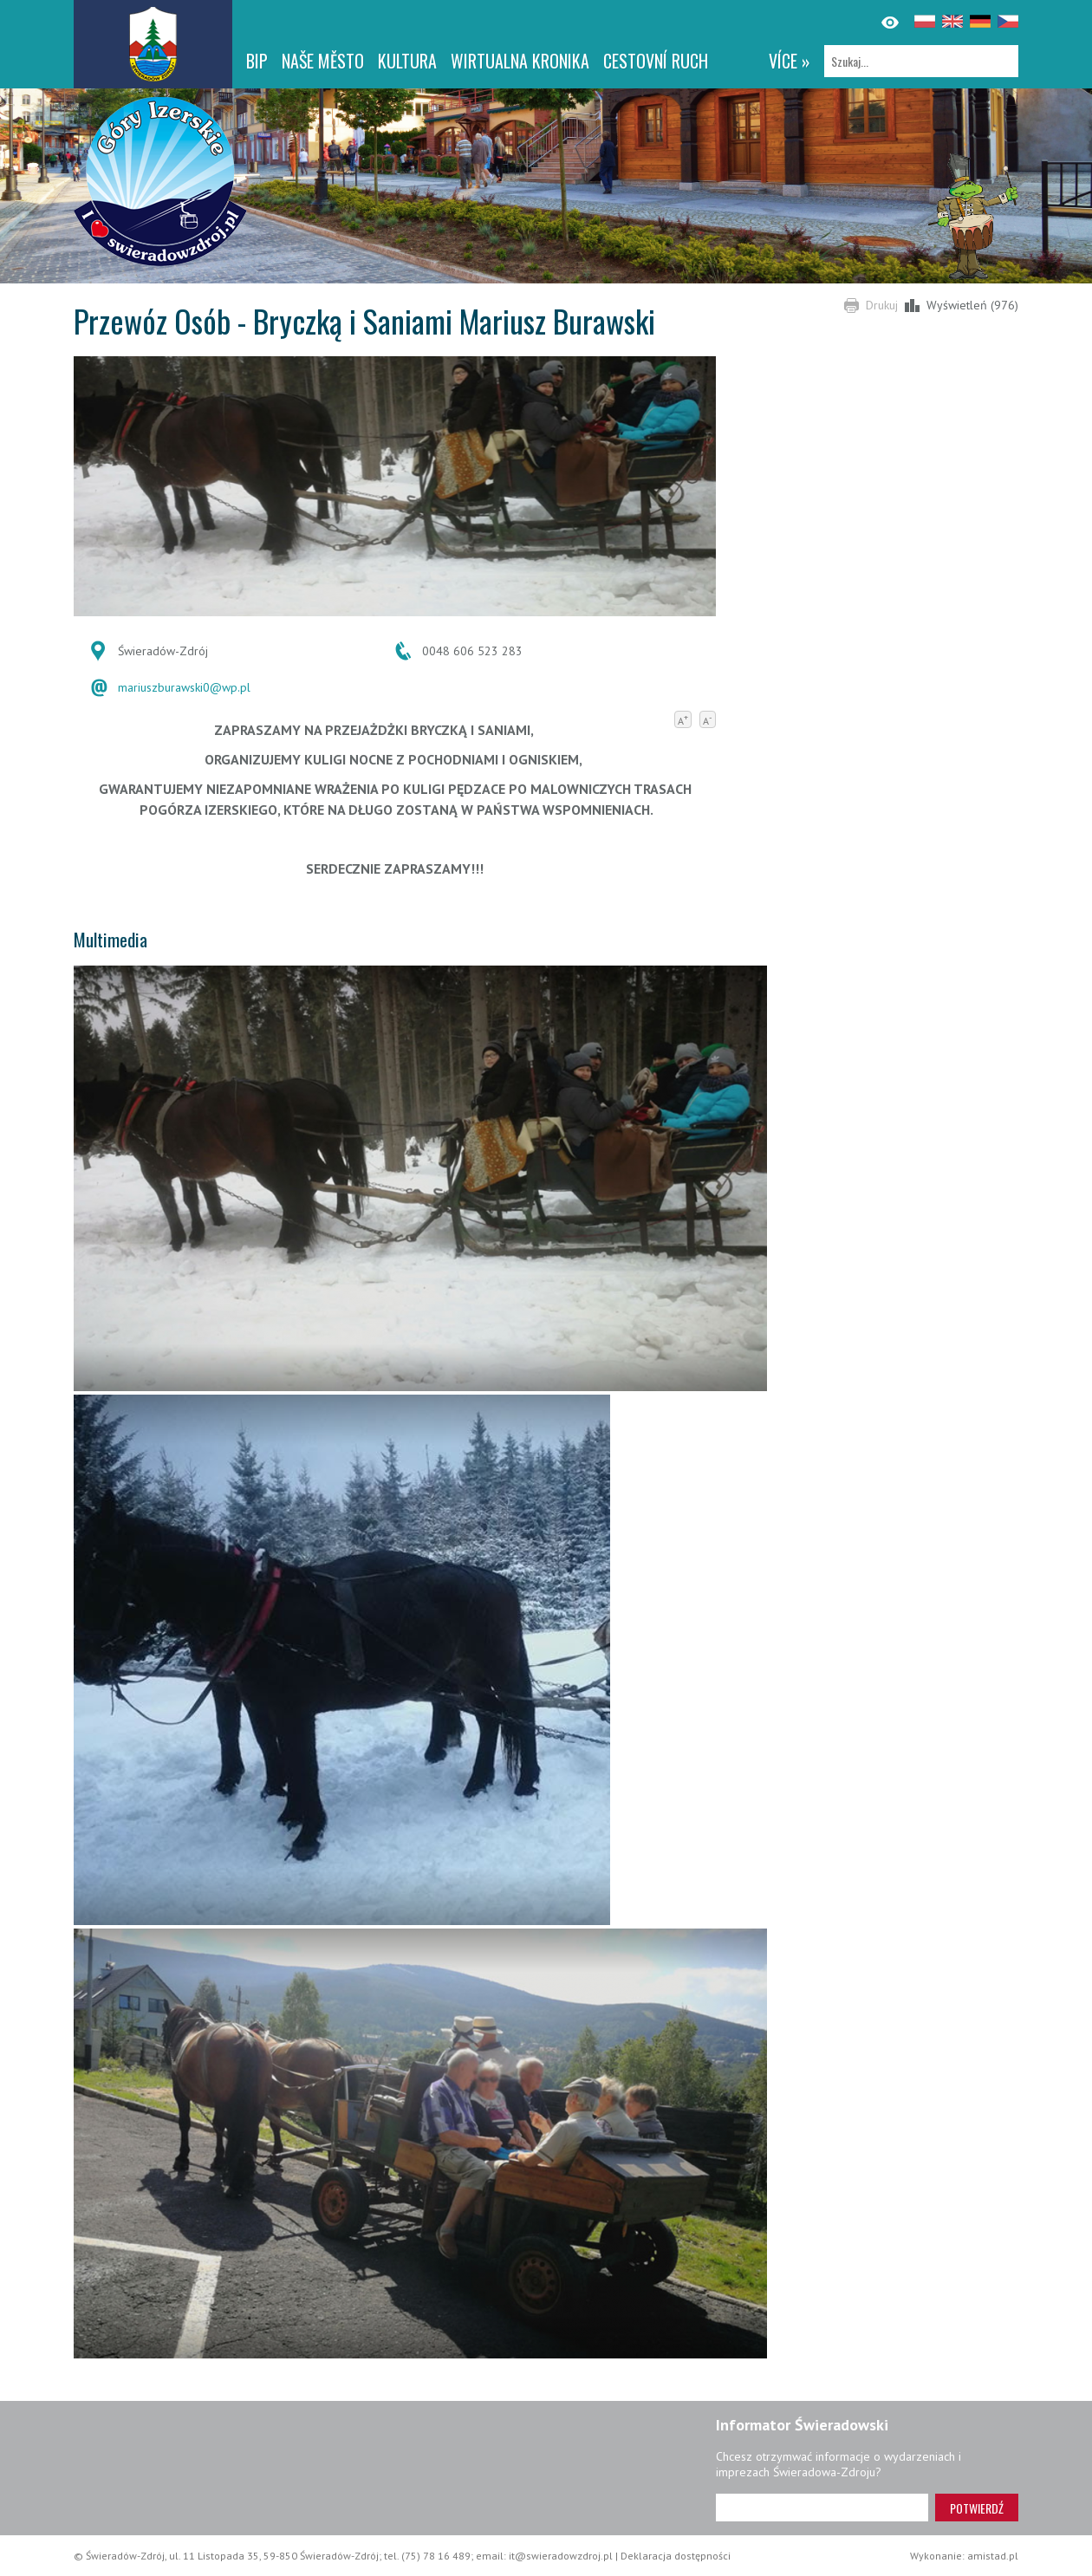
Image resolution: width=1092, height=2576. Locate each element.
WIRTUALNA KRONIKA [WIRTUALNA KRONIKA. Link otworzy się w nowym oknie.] (520, 61)
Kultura (407, 61)
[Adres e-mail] (822, 2507)
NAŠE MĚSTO (323, 61)
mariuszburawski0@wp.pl (184, 687)
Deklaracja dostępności (676, 2555)
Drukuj (882, 305)
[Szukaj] (921, 61)
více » (789, 61)
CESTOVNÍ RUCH (655, 61)
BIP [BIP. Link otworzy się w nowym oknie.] (257, 61)
